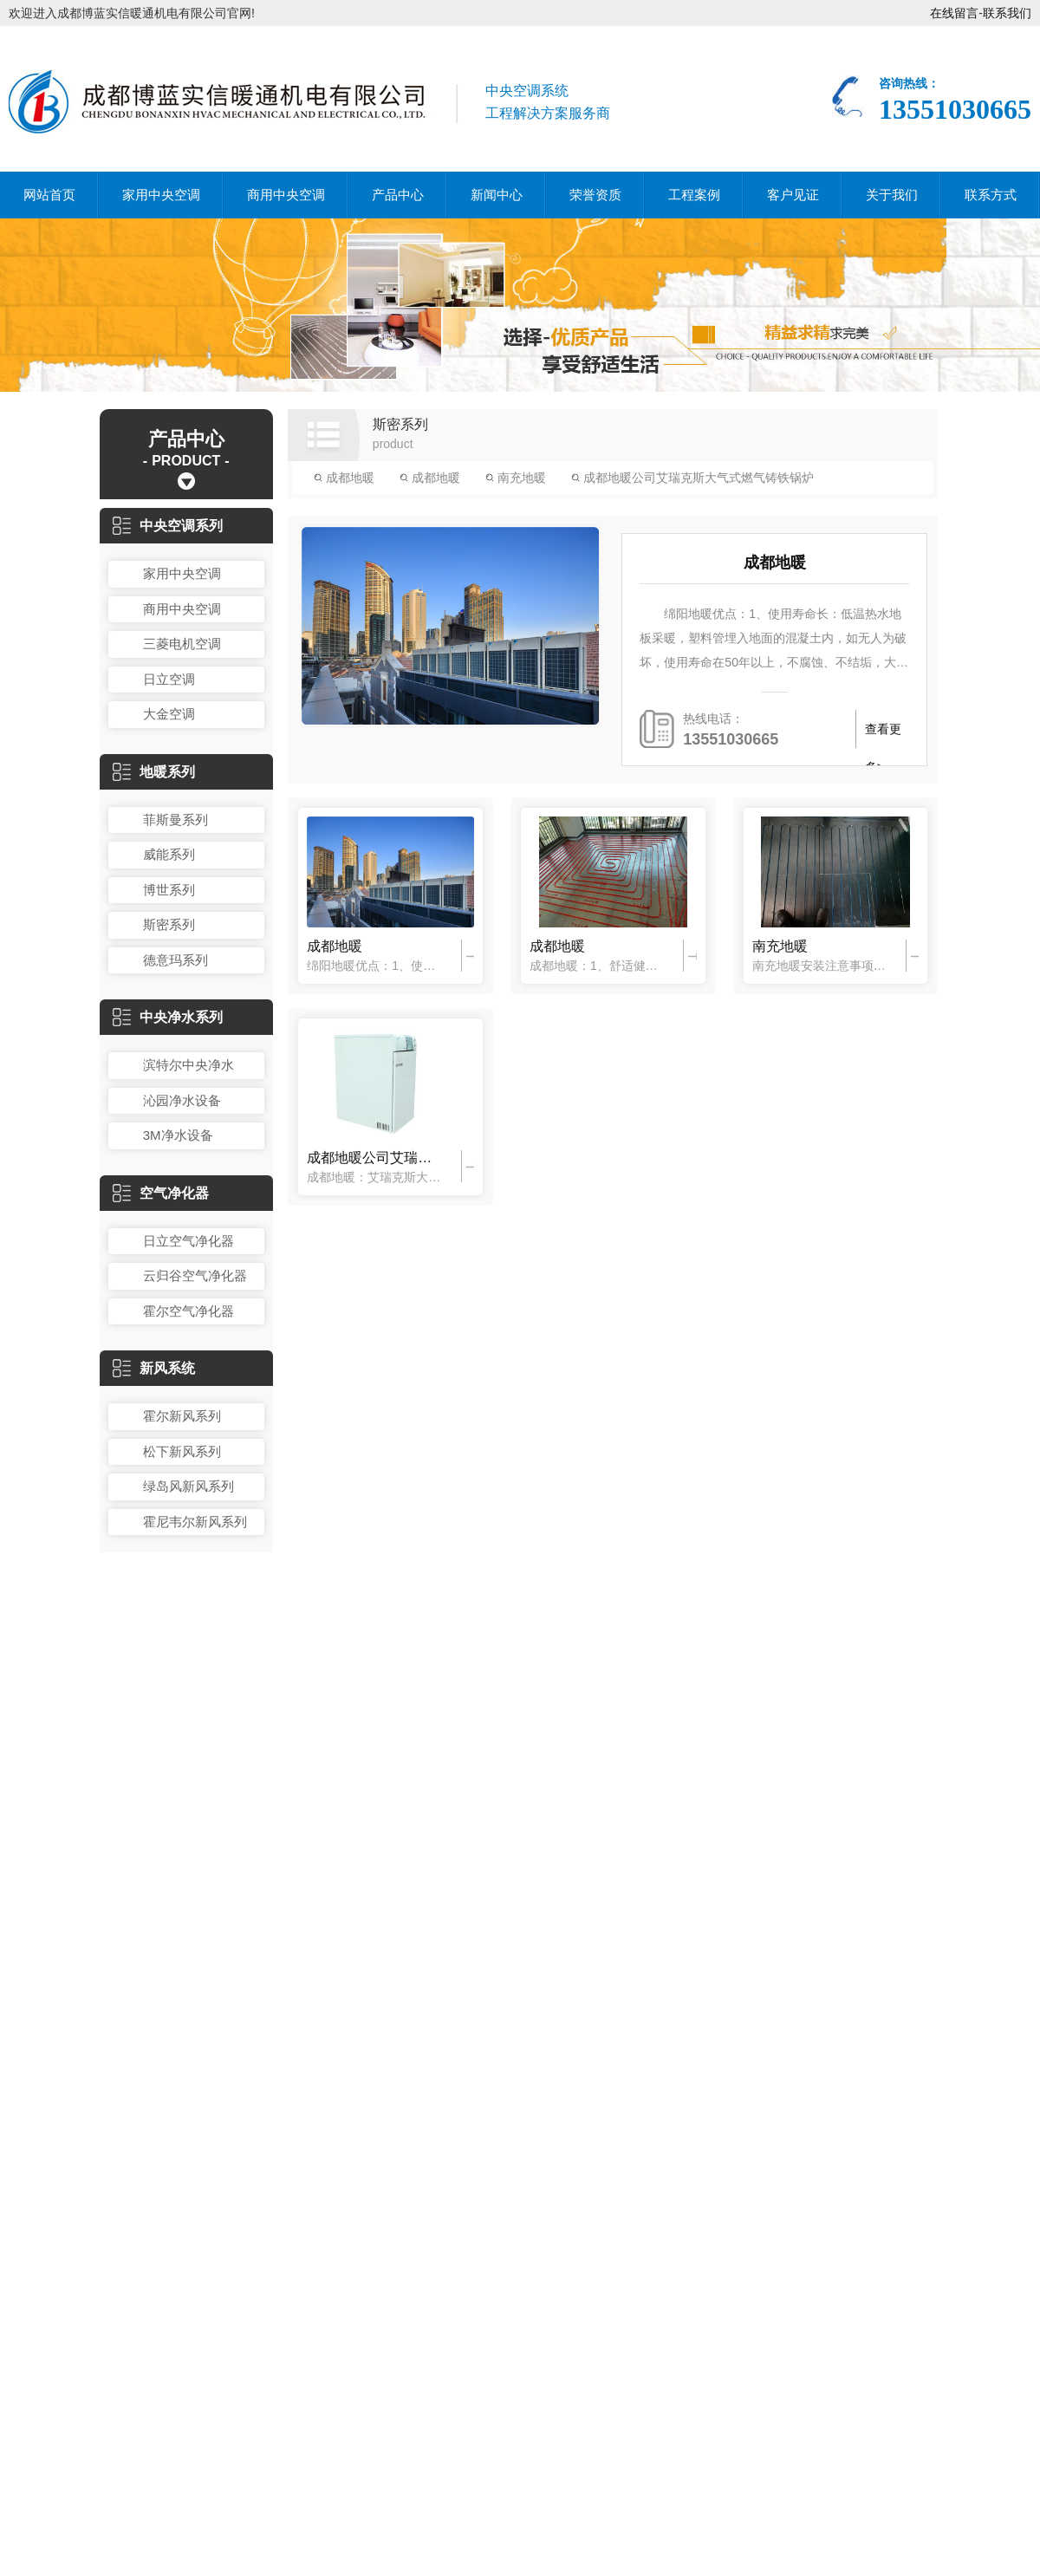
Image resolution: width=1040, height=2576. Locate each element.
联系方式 (991, 194)
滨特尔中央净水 (188, 1064)
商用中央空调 (286, 194)
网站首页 (49, 194)
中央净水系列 (168, 1017)
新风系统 (154, 1368)
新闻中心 (497, 194)
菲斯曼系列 (175, 819)
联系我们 (1007, 13)
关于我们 (892, 194)
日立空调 (169, 679)
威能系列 (169, 854)
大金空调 (169, 713)
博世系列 (169, 889)
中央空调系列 (168, 525)
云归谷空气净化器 (195, 1275)
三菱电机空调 (182, 643)
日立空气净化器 (188, 1240)
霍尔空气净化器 (188, 1311)
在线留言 (954, 13)
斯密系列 (169, 924)
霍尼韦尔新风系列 (195, 1521)
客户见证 (793, 194)
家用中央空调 (161, 194)
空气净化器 (161, 1193)
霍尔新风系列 (182, 1415)
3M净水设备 (178, 1135)
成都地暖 (344, 478)
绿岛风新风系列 (188, 1486)
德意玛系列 (175, 960)
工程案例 (694, 194)
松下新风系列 (182, 1451)
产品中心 (398, 194)
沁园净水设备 (182, 1100)
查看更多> (883, 735)
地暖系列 (154, 771)
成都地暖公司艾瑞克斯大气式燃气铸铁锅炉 (692, 478)
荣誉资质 (595, 194)
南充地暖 (515, 478)
